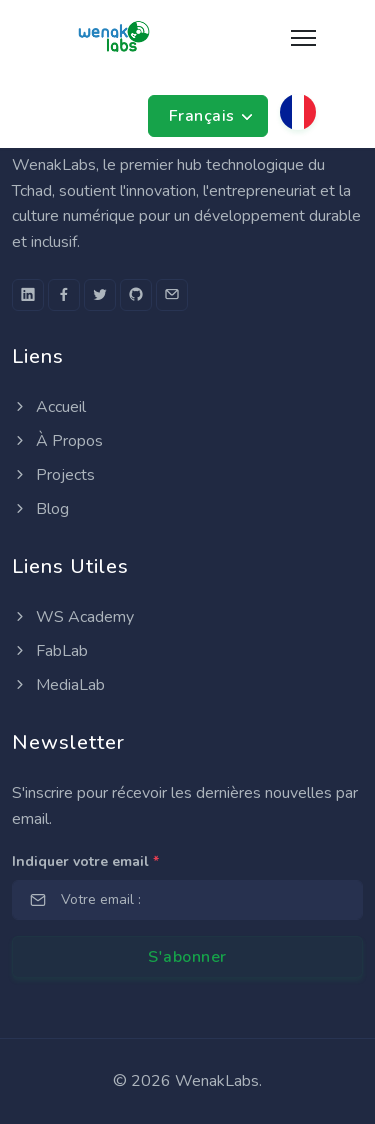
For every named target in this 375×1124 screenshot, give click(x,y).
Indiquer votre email (85, 861)
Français (204, 116)
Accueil (49, 407)
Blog (40, 509)
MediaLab (58, 685)
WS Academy (73, 617)
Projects (53, 475)
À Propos (57, 441)
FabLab (50, 651)
